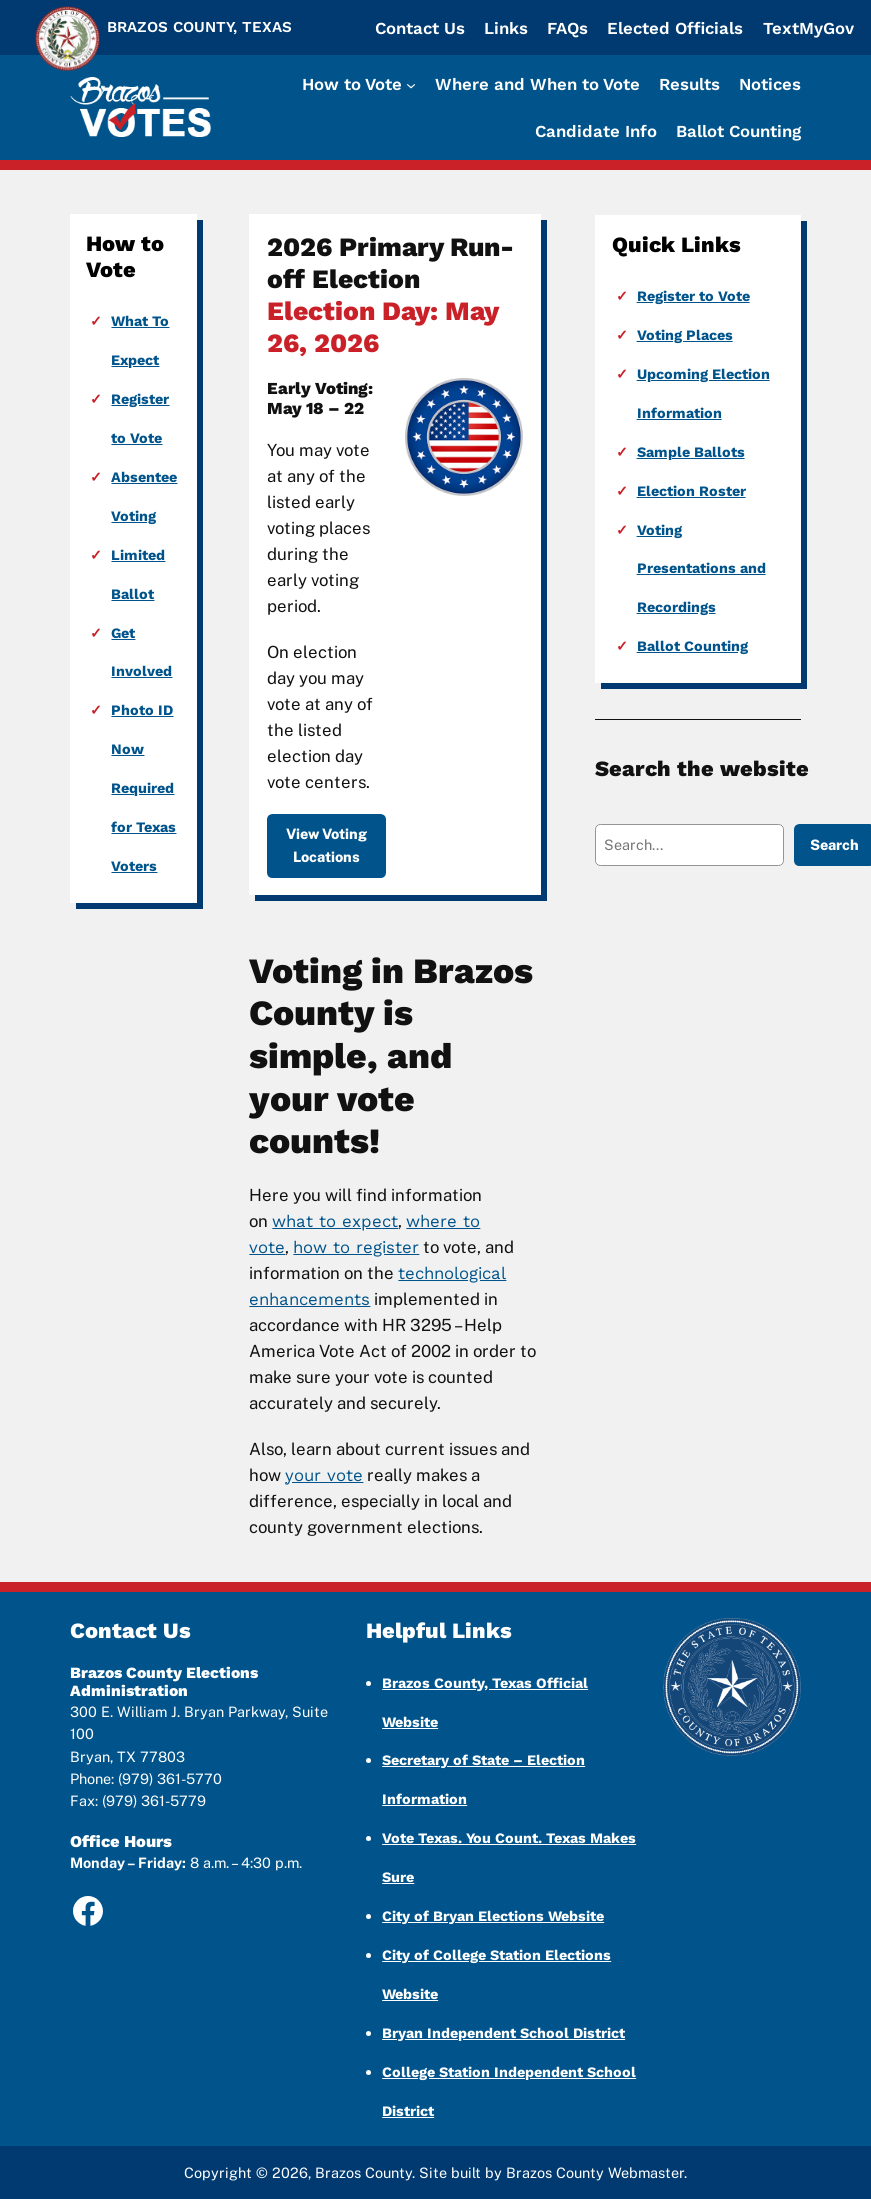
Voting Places (685, 335)
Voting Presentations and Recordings (701, 569)
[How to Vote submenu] (359, 84)
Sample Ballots (691, 452)
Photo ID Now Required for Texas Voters (143, 788)
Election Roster (691, 491)
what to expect (335, 1221)
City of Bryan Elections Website (493, 1916)
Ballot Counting (692, 646)
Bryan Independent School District (503, 2033)
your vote (324, 1475)
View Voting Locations (326, 844)
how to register (356, 1247)
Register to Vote (693, 296)
